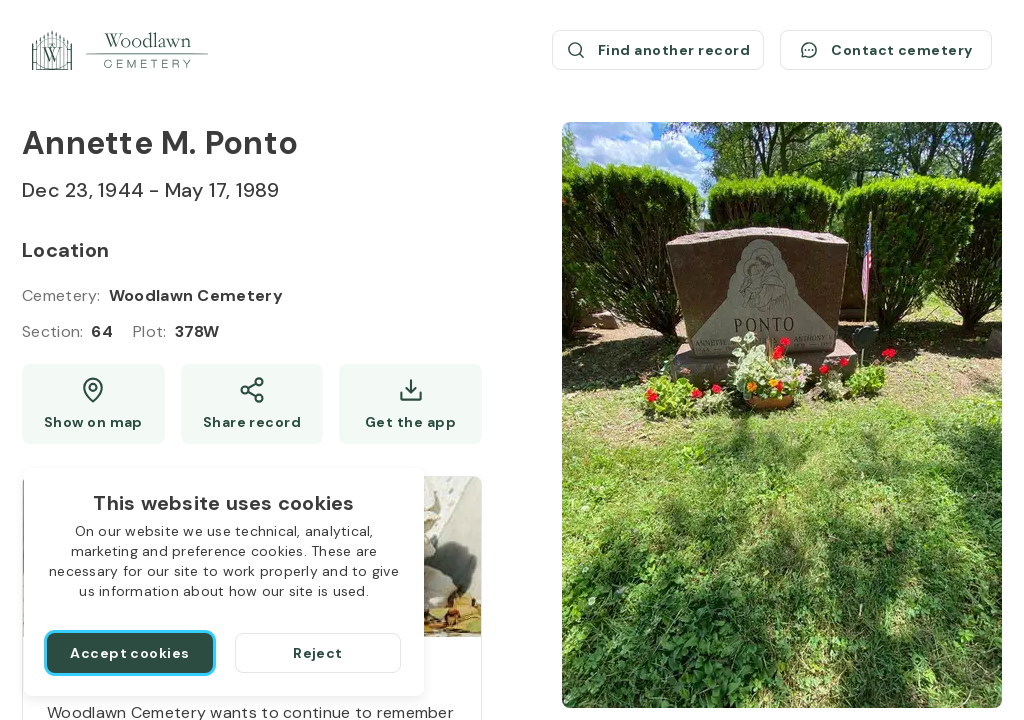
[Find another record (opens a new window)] (658, 50)
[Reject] (318, 653)
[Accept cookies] (130, 653)
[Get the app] (410, 404)
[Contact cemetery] (886, 50)
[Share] (252, 404)
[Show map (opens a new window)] (93, 404)
